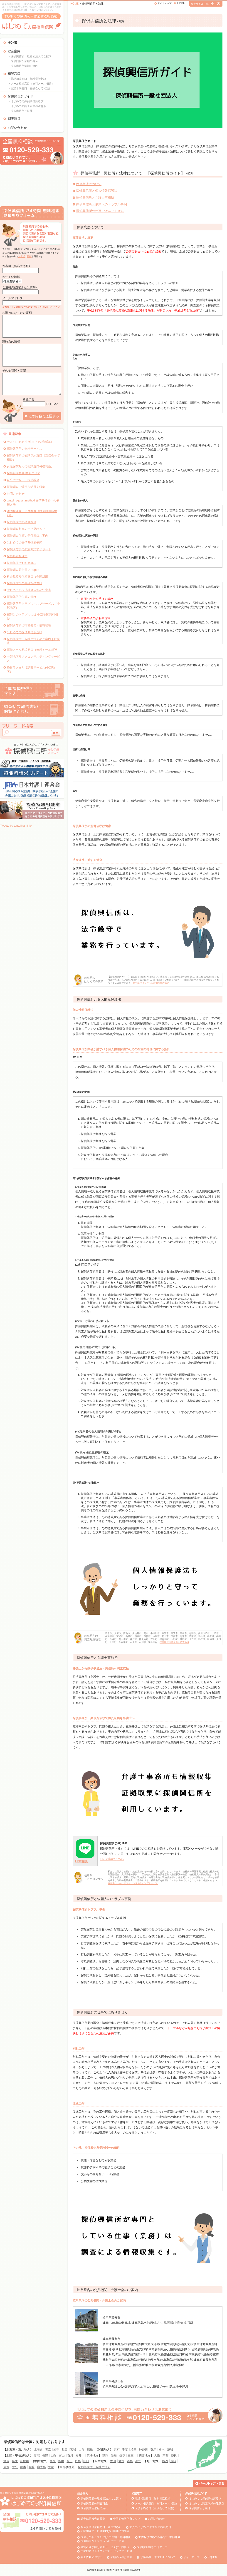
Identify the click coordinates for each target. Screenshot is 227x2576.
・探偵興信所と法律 (20, 110)
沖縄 (51, 2467)
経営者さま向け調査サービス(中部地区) (105, 2547)
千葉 (125, 2449)
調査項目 (14, 118)
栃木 (162, 2449)
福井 (78, 2455)
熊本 (23, 2467)
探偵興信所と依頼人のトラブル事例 (101, 204)
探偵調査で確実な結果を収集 (26, 487)
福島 (90, 2449)
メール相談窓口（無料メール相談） (156, 2503)
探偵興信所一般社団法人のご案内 (101, 2498)
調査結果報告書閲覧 (93, 2518)
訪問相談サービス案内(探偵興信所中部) (105, 2531)
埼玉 (133, 2449)
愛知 (114, 2455)
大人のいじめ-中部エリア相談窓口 (29, 442)
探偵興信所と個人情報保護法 (96, 190)
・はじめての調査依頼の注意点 (27, 106)
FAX (29, 256)
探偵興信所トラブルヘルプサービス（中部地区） (33, 605)
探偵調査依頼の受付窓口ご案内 (27, 535)
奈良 (174, 2455)
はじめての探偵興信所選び (24, 632)
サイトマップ (164, 3)
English (181, 3)
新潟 (37, 2455)
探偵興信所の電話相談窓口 (24, 583)
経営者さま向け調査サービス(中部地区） (31, 669)
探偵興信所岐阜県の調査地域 (174, 1642)
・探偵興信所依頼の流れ (23, 65)
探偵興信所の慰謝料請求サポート (29, 549)
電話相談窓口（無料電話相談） (154, 2498)
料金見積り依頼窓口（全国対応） (29, 576)
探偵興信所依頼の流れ (21, 596)
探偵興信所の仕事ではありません (100, 211)
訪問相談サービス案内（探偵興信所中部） (32, 513)
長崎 (173, 2461)
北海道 (38, 2449)
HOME (12, 42)
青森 (48, 2449)
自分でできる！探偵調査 (23, 480)
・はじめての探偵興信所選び (25, 101)
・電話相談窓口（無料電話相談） (28, 78)
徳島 (130, 2461)
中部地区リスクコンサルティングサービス (33, 658)
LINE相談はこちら (112, 1859)
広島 (78, 2461)
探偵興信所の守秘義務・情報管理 (29, 625)
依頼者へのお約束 (121, 2557)
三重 (130, 2455)
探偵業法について (88, 184)
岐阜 (122, 2455)
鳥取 (53, 2461)
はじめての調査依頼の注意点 (206, 2503)
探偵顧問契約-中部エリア (23, 473)
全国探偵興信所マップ (126, 2518)
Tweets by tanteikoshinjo (16, 825)
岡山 (69, 2461)
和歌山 (24, 2461)
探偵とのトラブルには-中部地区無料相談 (32, 616)
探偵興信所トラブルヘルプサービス (102, 2541)
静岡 (105, 2455)
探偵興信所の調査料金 (21, 522)
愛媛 (121, 2461)
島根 (61, 2461)
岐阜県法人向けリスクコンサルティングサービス (133, 1883)
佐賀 (6, 2467)
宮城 (73, 2449)
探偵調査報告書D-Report (23, 569)
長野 (45, 2455)
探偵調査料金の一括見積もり (26, 529)
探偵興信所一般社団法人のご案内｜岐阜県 (33, 641)
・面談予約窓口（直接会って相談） (30, 88)
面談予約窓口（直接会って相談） (155, 2508)
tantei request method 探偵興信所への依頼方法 (33, 502)
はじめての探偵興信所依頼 (24, 542)
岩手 (56, 2449)
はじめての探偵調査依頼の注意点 (29, 590)
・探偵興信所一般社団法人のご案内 (30, 56)
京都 (165, 2455)
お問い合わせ (17, 128)
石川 (70, 2455)
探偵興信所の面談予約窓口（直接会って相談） (33, 457)
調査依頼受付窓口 (91, 2557)
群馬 (153, 2449)
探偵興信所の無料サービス (24, 448)
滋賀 (6, 2461)
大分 (15, 2467)
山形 (81, 2449)
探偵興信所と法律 (199, 2508)
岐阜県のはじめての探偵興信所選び (151, 982)
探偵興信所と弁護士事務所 (95, 197)
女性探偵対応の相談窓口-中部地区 (29, 466)
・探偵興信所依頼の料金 (23, 61)
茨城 (170, 2449)
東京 (117, 2449)
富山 (62, 2455)
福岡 (165, 2461)
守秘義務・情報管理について (157, 2557)
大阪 (157, 2455)
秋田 (65, 2449)
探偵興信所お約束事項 (21, 563)
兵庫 (15, 2461)
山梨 (53, 2455)
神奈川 (143, 2449)
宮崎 (32, 2467)
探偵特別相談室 (17, 556)
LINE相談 (81, 1861)
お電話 (21, 256)
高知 (138, 2461)
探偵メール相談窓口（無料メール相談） (33, 649)
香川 (113, 2461)
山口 (86, 2461)
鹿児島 (41, 2467)
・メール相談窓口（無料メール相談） (31, 83)
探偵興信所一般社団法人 (94, 2467)
